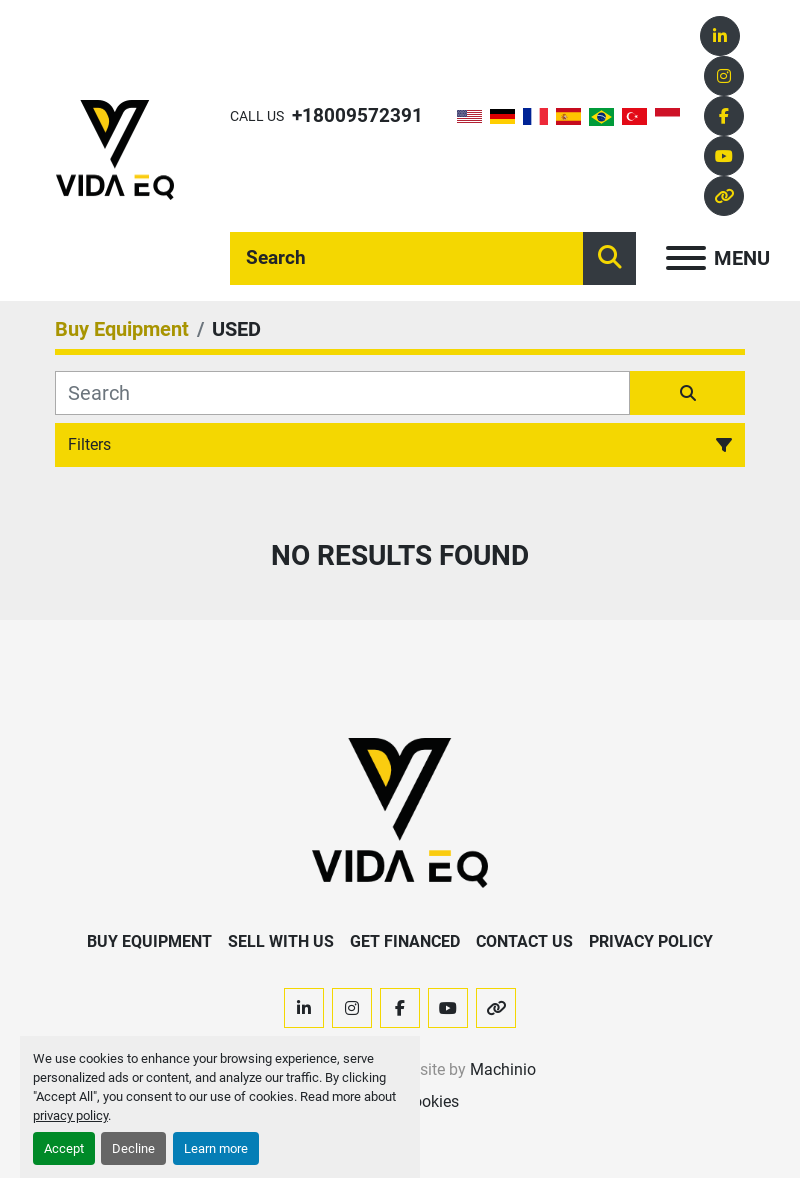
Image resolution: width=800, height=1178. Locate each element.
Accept (64, 1148)
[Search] (406, 258)
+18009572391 (357, 115)
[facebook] (724, 116)
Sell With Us (281, 941)
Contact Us (524, 941)
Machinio (503, 1069)
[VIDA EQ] (400, 812)
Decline (133, 1148)
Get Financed (405, 941)
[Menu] (686, 258)
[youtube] (724, 156)
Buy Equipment (149, 941)
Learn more (216, 1148)
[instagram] (724, 76)
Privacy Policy (651, 941)
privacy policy (70, 1115)
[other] (724, 196)
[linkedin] (720, 36)
